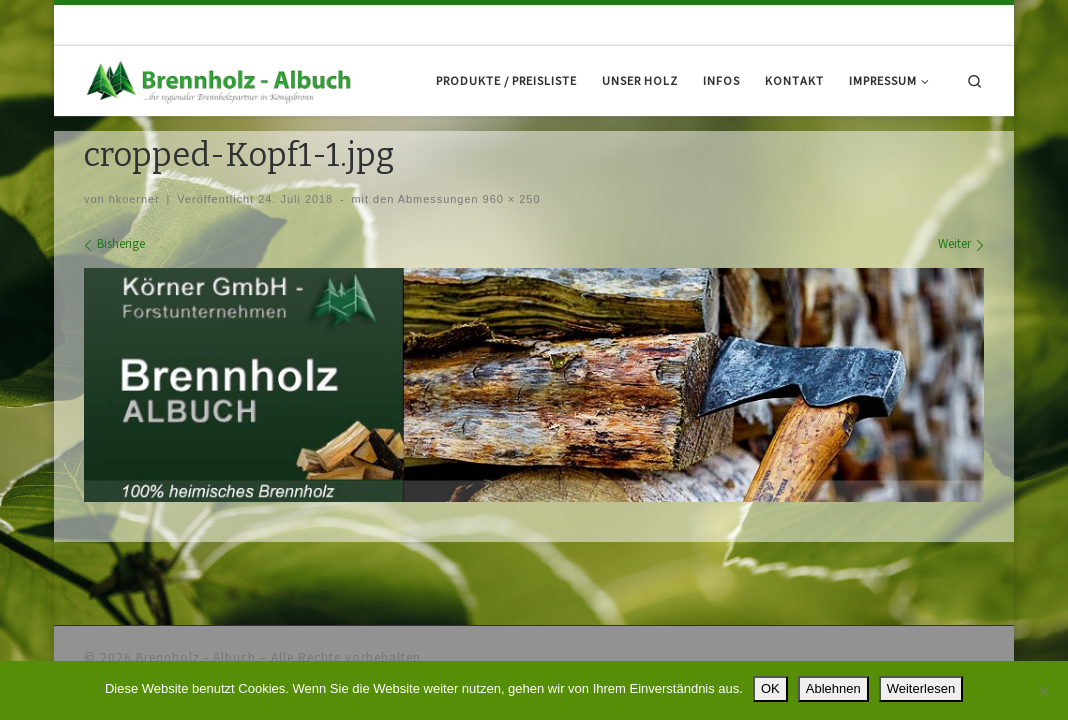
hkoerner (134, 257)
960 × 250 (510, 257)
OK (770, 688)
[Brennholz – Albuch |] (222, 79)
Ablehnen (833, 688)
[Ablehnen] (1043, 691)
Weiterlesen (921, 688)
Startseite (108, 151)
